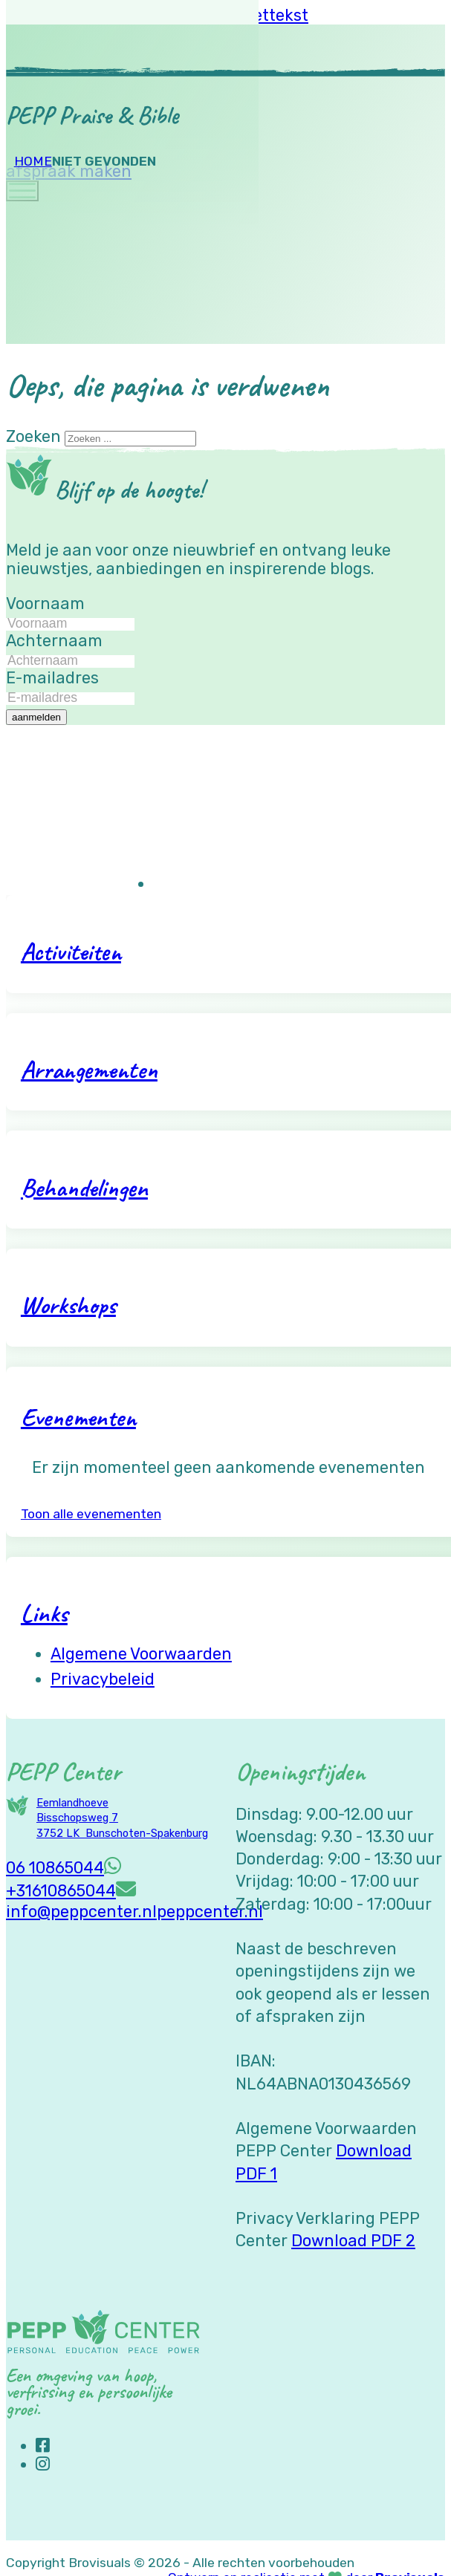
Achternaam (54, 640)
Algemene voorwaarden (141, 1654)
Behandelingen (84, 1187)
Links (44, 1613)
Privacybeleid (103, 1679)
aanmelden (36, 717)
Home (33, 161)
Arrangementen (89, 1069)
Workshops (68, 1305)
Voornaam (45, 603)
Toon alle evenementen (91, 1513)
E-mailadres (52, 678)
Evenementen (78, 1417)
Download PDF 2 (353, 2240)
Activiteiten (71, 951)
